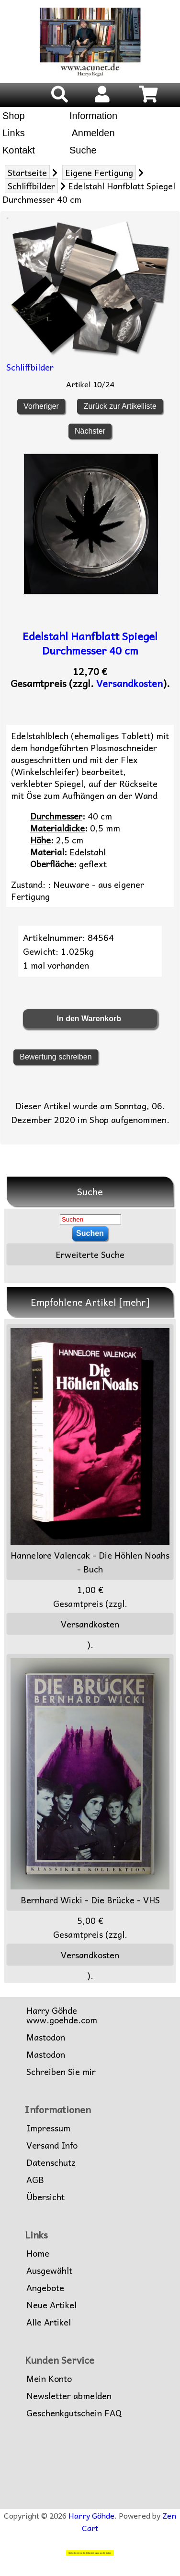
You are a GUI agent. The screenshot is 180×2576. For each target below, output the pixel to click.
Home (37, 2253)
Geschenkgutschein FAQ (74, 2413)
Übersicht (45, 2197)
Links (13, 133)
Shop (13, 115)
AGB (35, 2179)
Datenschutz (51, 2162)
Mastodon (45, 2037)
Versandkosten (129, 683)
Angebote (45, 2287)
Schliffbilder (31, 186)
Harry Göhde (91, 2515)
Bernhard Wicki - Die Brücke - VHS (90, 1782)
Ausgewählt (49, 2270)
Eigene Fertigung (99, 172)
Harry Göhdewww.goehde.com (61, 2015)
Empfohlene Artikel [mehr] (90, 1302)
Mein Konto (49, 2378)
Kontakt (18, 150)
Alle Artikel (48, 2322)
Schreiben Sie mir (61, 2071)
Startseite (27, 172)
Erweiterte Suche (90, 1254)
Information (93, 115)
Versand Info (52, 2145)
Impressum (48, 2128)
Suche (83, 150)
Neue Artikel (51, 2305)
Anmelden (92, 133)
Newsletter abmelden (69, 2396)
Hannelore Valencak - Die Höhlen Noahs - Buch (90, 1452)
